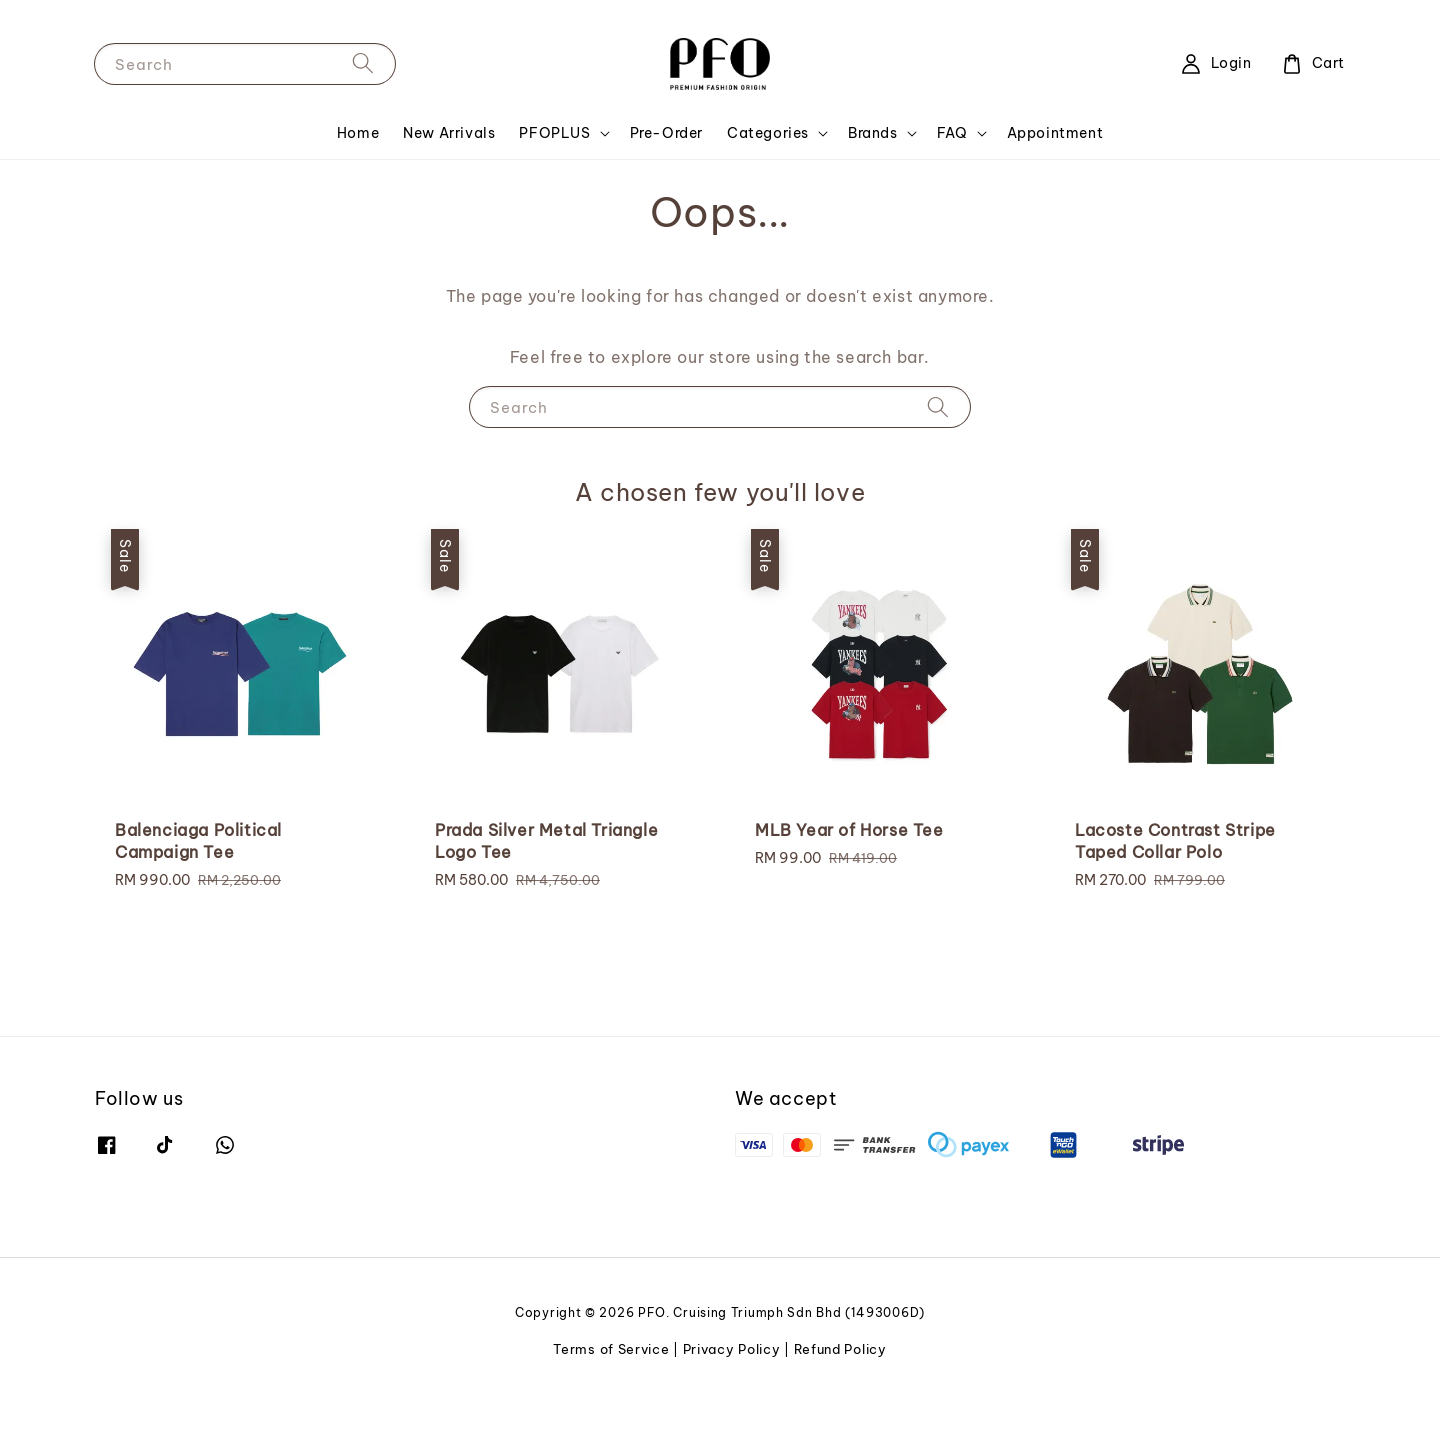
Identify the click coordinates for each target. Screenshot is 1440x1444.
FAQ (952, 133)
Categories (768, 133)
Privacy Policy (732, 1349)
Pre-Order (666, 133)
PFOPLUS (554, 133)
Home (358, 133)
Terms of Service (611, 1349)
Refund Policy (840, 1349)
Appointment (1055, 133)
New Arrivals (449, 133)
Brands (873, 133)
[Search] (363, 63)
